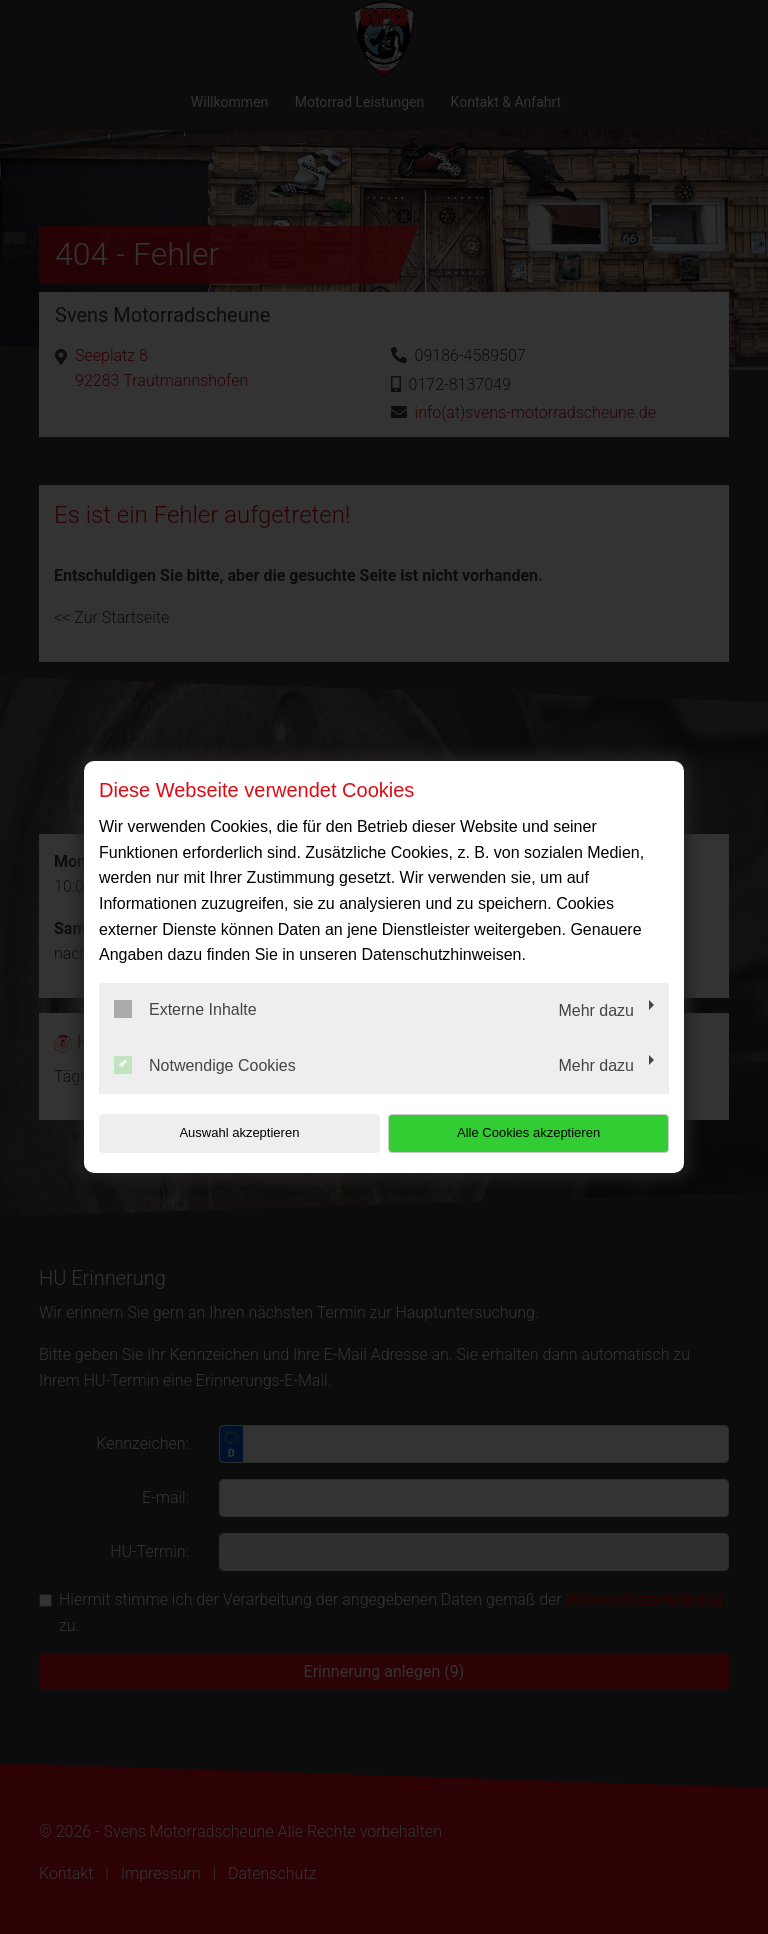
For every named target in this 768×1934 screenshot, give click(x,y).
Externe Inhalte (185, 1009)
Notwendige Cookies (205, 1065)
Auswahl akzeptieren (227, 1132)
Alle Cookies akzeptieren (540, 1132)
